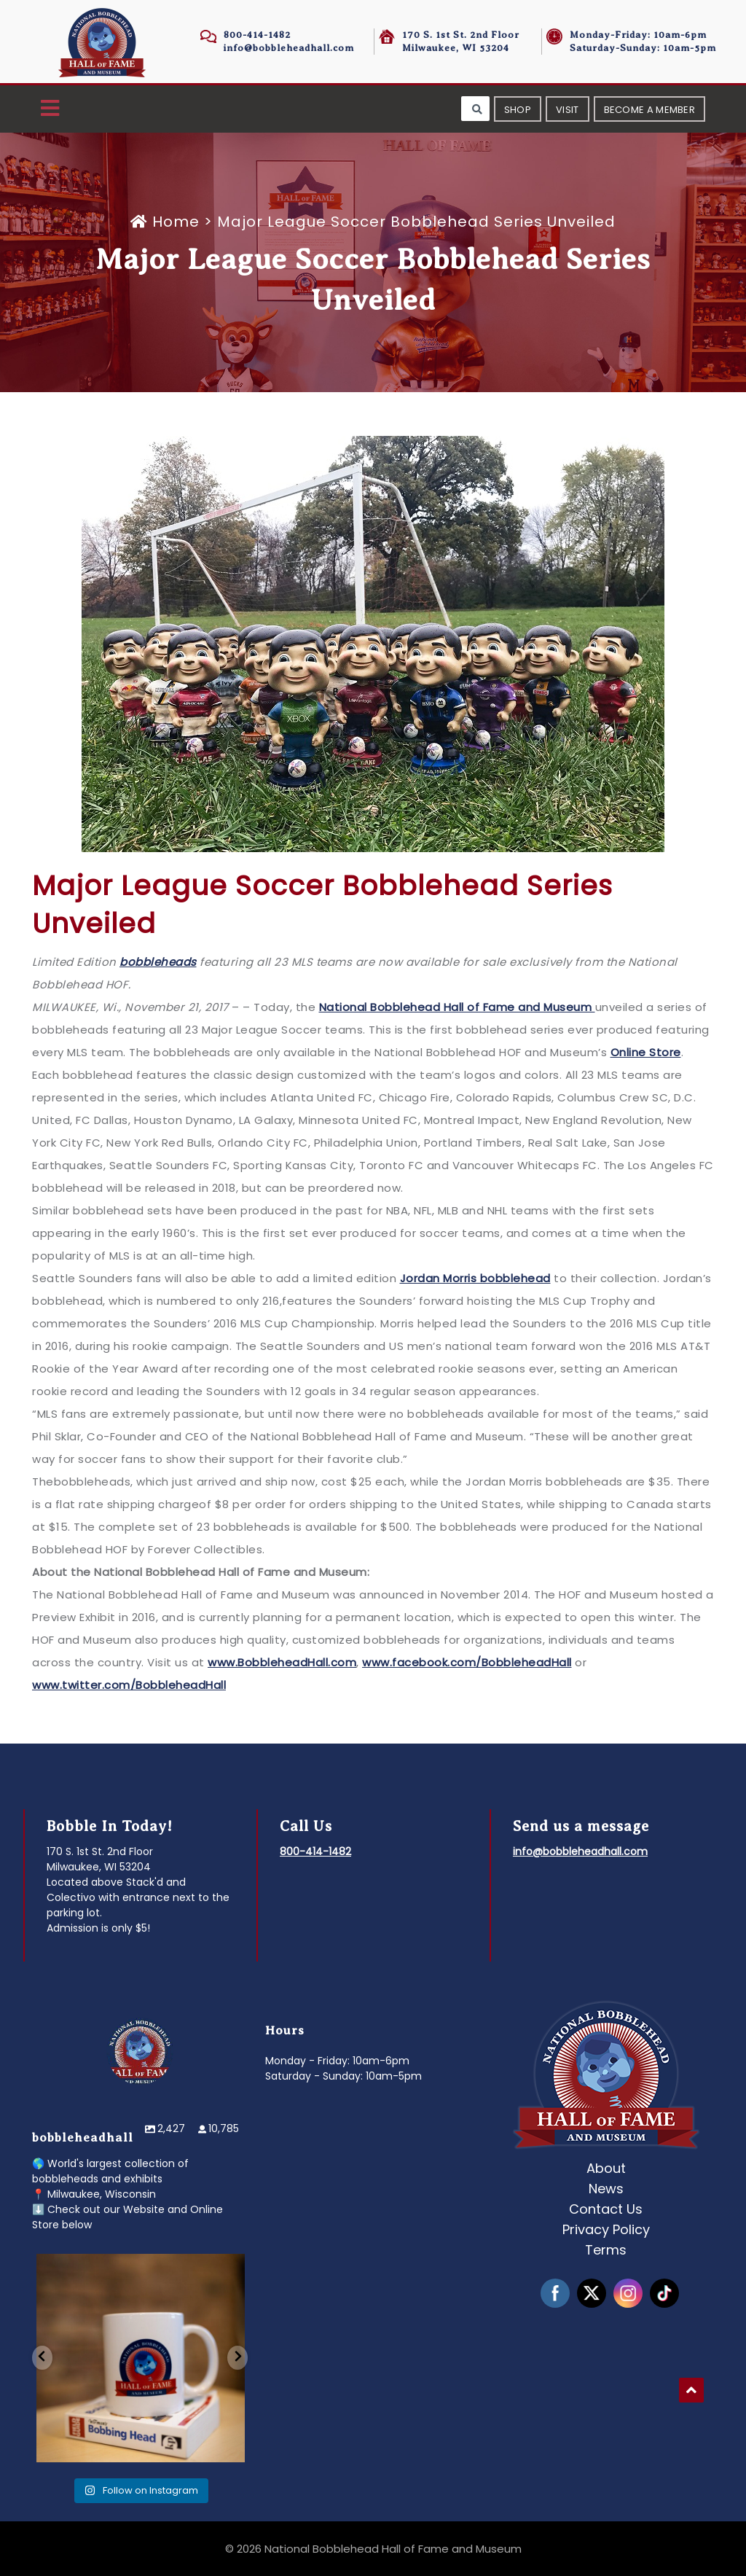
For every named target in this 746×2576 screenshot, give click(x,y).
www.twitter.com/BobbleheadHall (129, 1685)
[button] (50, 109)
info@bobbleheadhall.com (289, 47)
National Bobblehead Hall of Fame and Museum (457, 1007)
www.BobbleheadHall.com (282, 1662)
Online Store (645, 1052)
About (606, 2168)
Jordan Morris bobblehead (475, 1278)
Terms (606, 2250)
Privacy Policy (606, 2229)
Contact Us (606, 2209)
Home (167, 221)
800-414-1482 (257, 34)
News (606, 2188)
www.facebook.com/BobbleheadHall (467, 1662)
